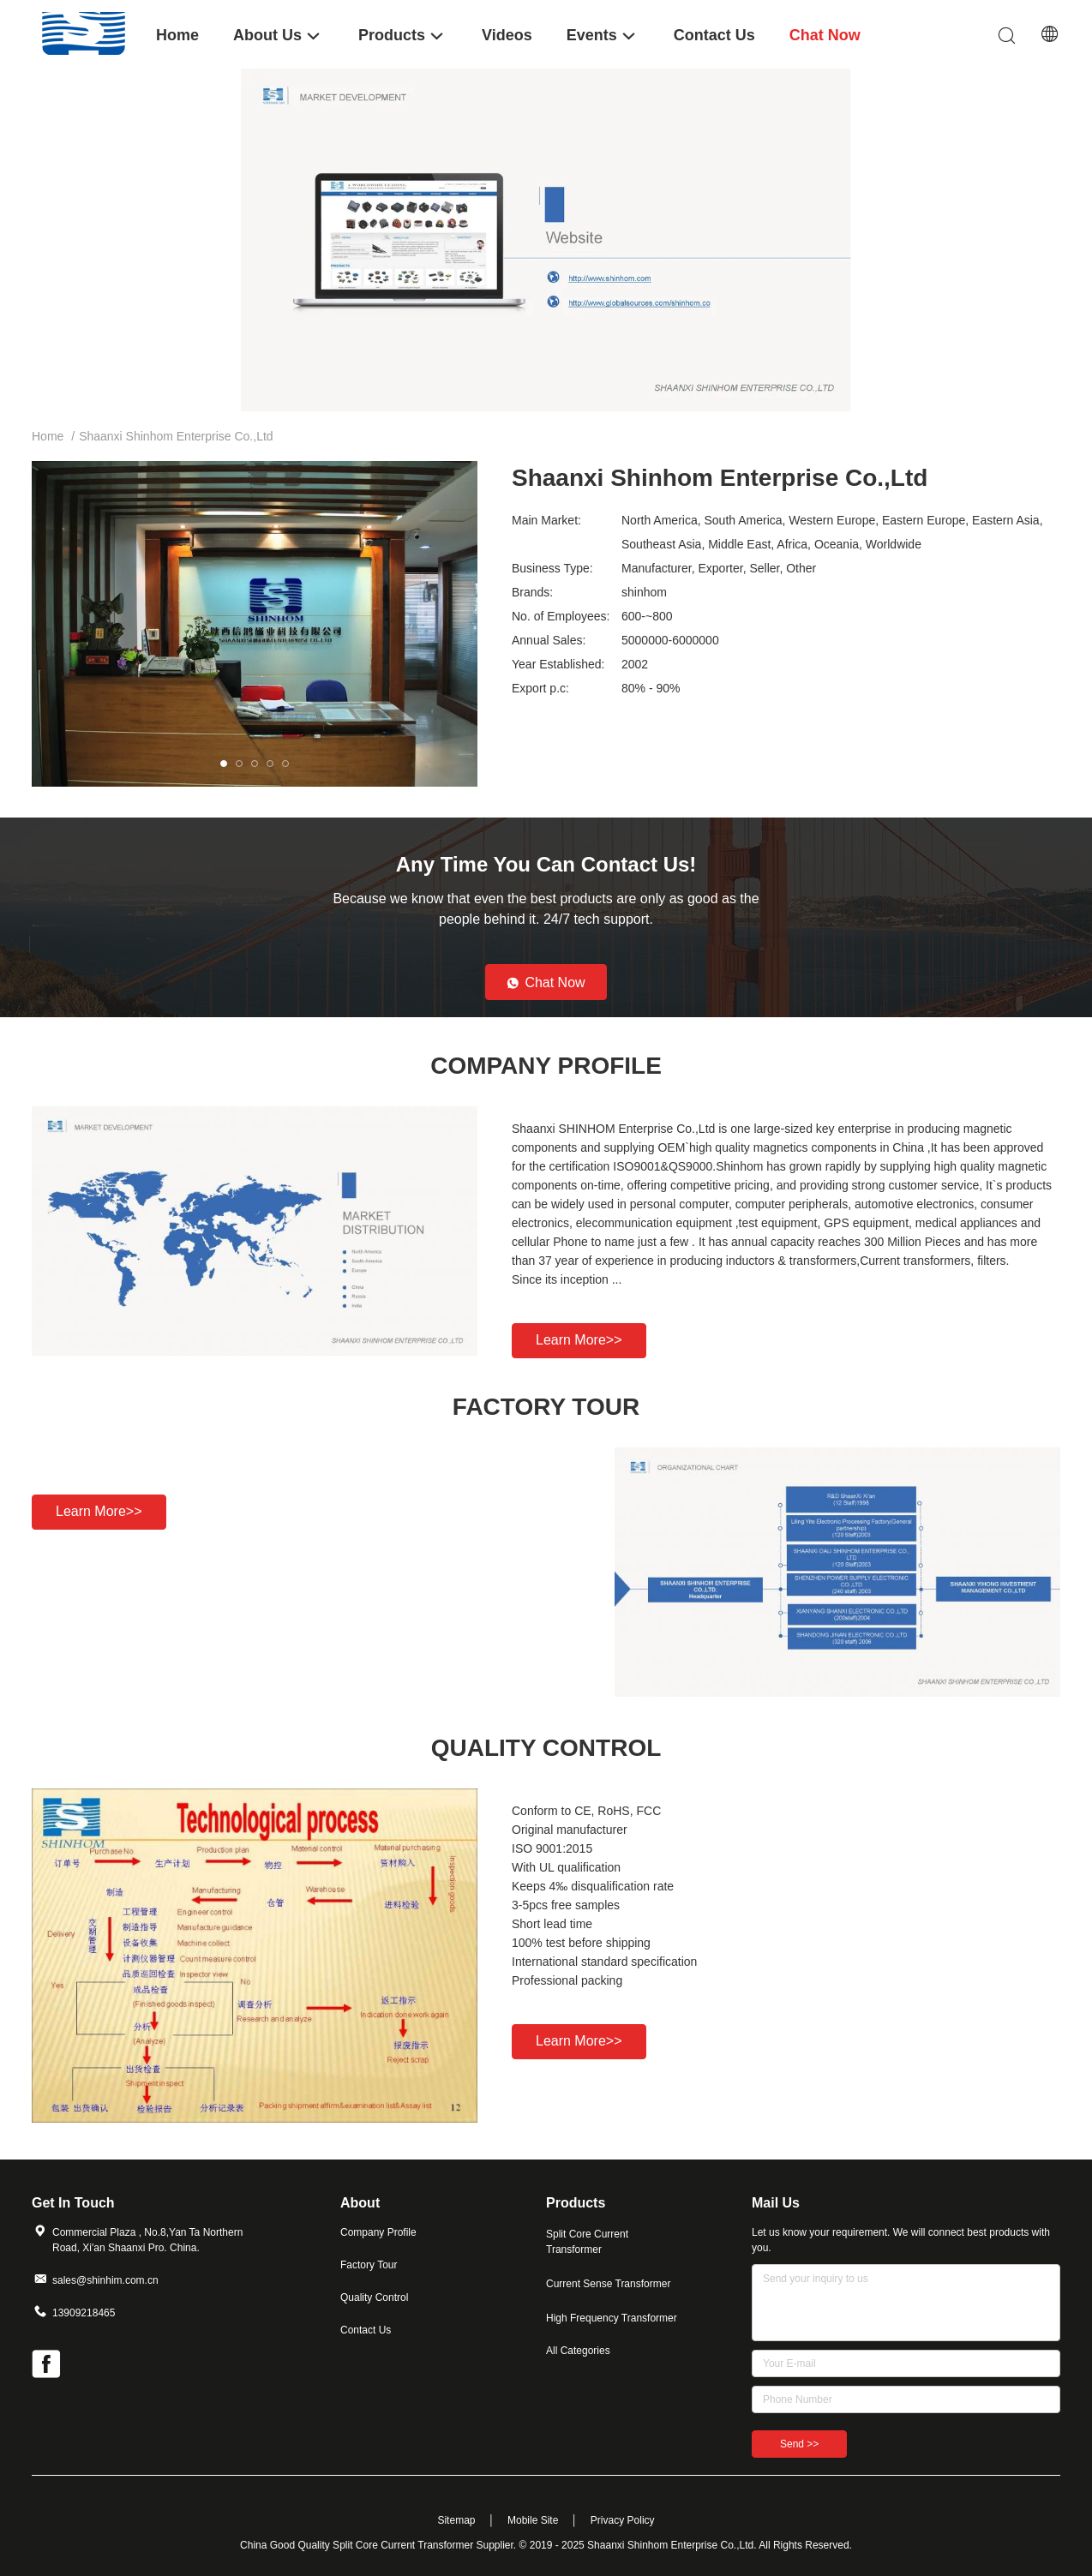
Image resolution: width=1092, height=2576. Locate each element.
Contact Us (365, 2330)
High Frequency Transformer (611, 2318)
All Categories (578, 2351)
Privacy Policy (623, 2520)
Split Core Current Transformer (587, 2241)
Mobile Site (532, 2520)
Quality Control (374, 2297)
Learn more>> (579, 1340)
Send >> (799, 2444)
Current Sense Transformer (608, 2284)
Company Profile (378, 2232)
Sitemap (456, 2520)
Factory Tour (368, 2265)
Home (47, 436)
